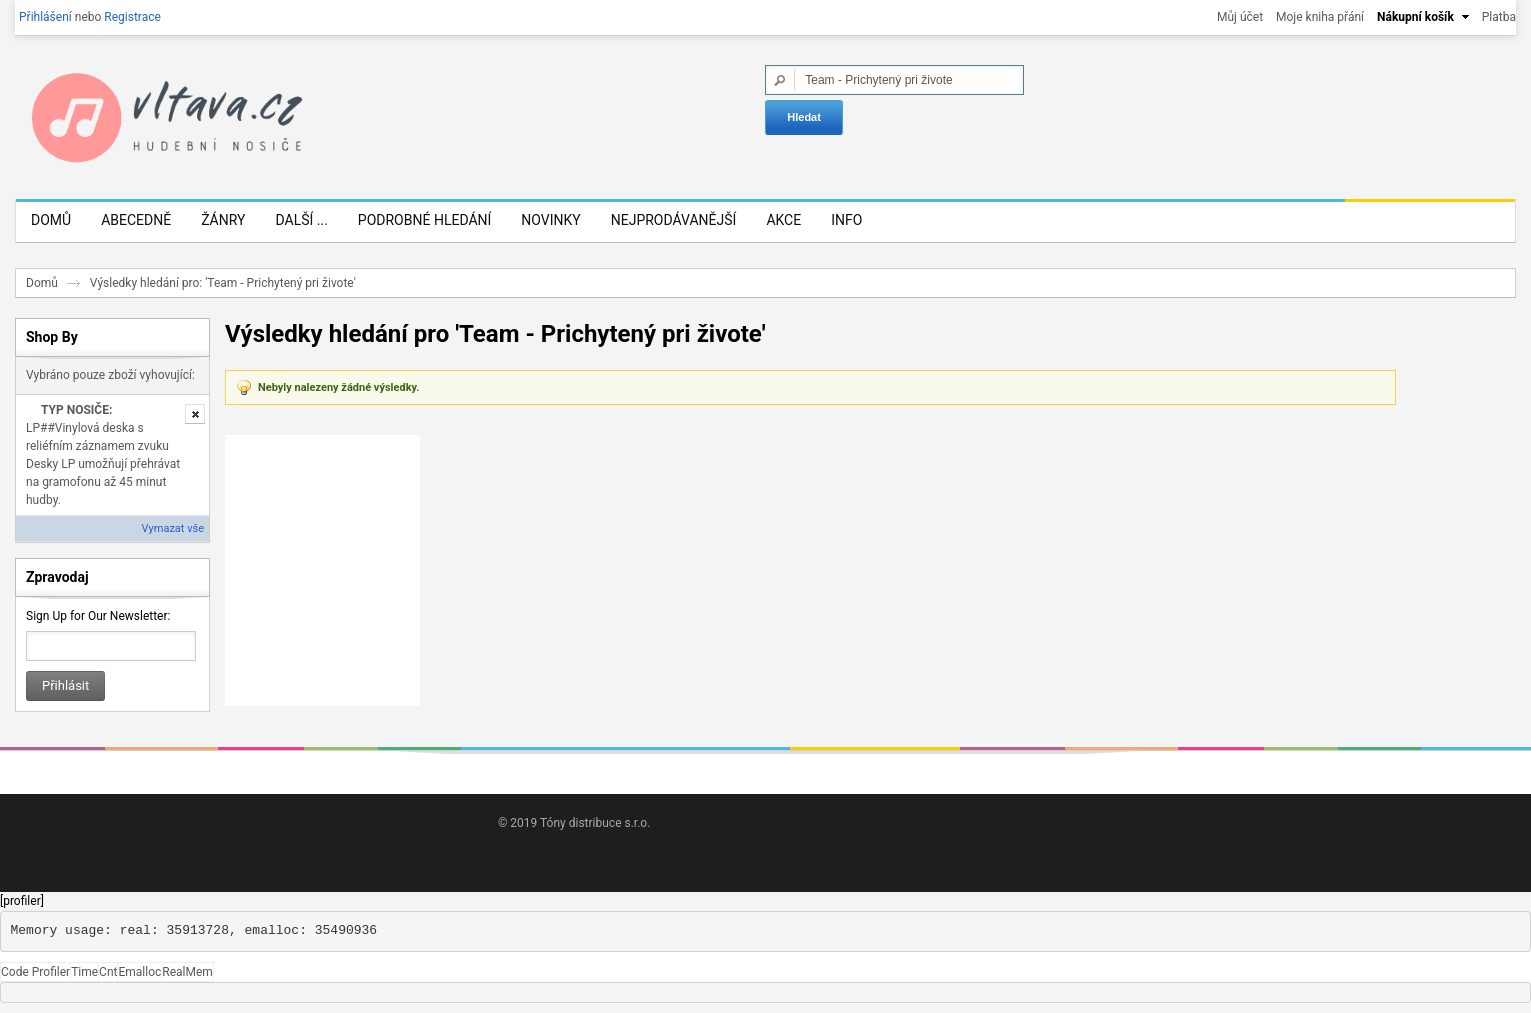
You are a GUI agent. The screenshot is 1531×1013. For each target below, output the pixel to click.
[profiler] (22, 901)
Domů (42, 283)
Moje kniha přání (1320, 17)
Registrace (132, 17)
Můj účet (1240, 17)
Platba (1499, 17)
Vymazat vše (173, 528)
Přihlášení (45, 17)
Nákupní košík (1415, 17)
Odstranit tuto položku (195, 414)
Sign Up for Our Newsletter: (98, 616)
